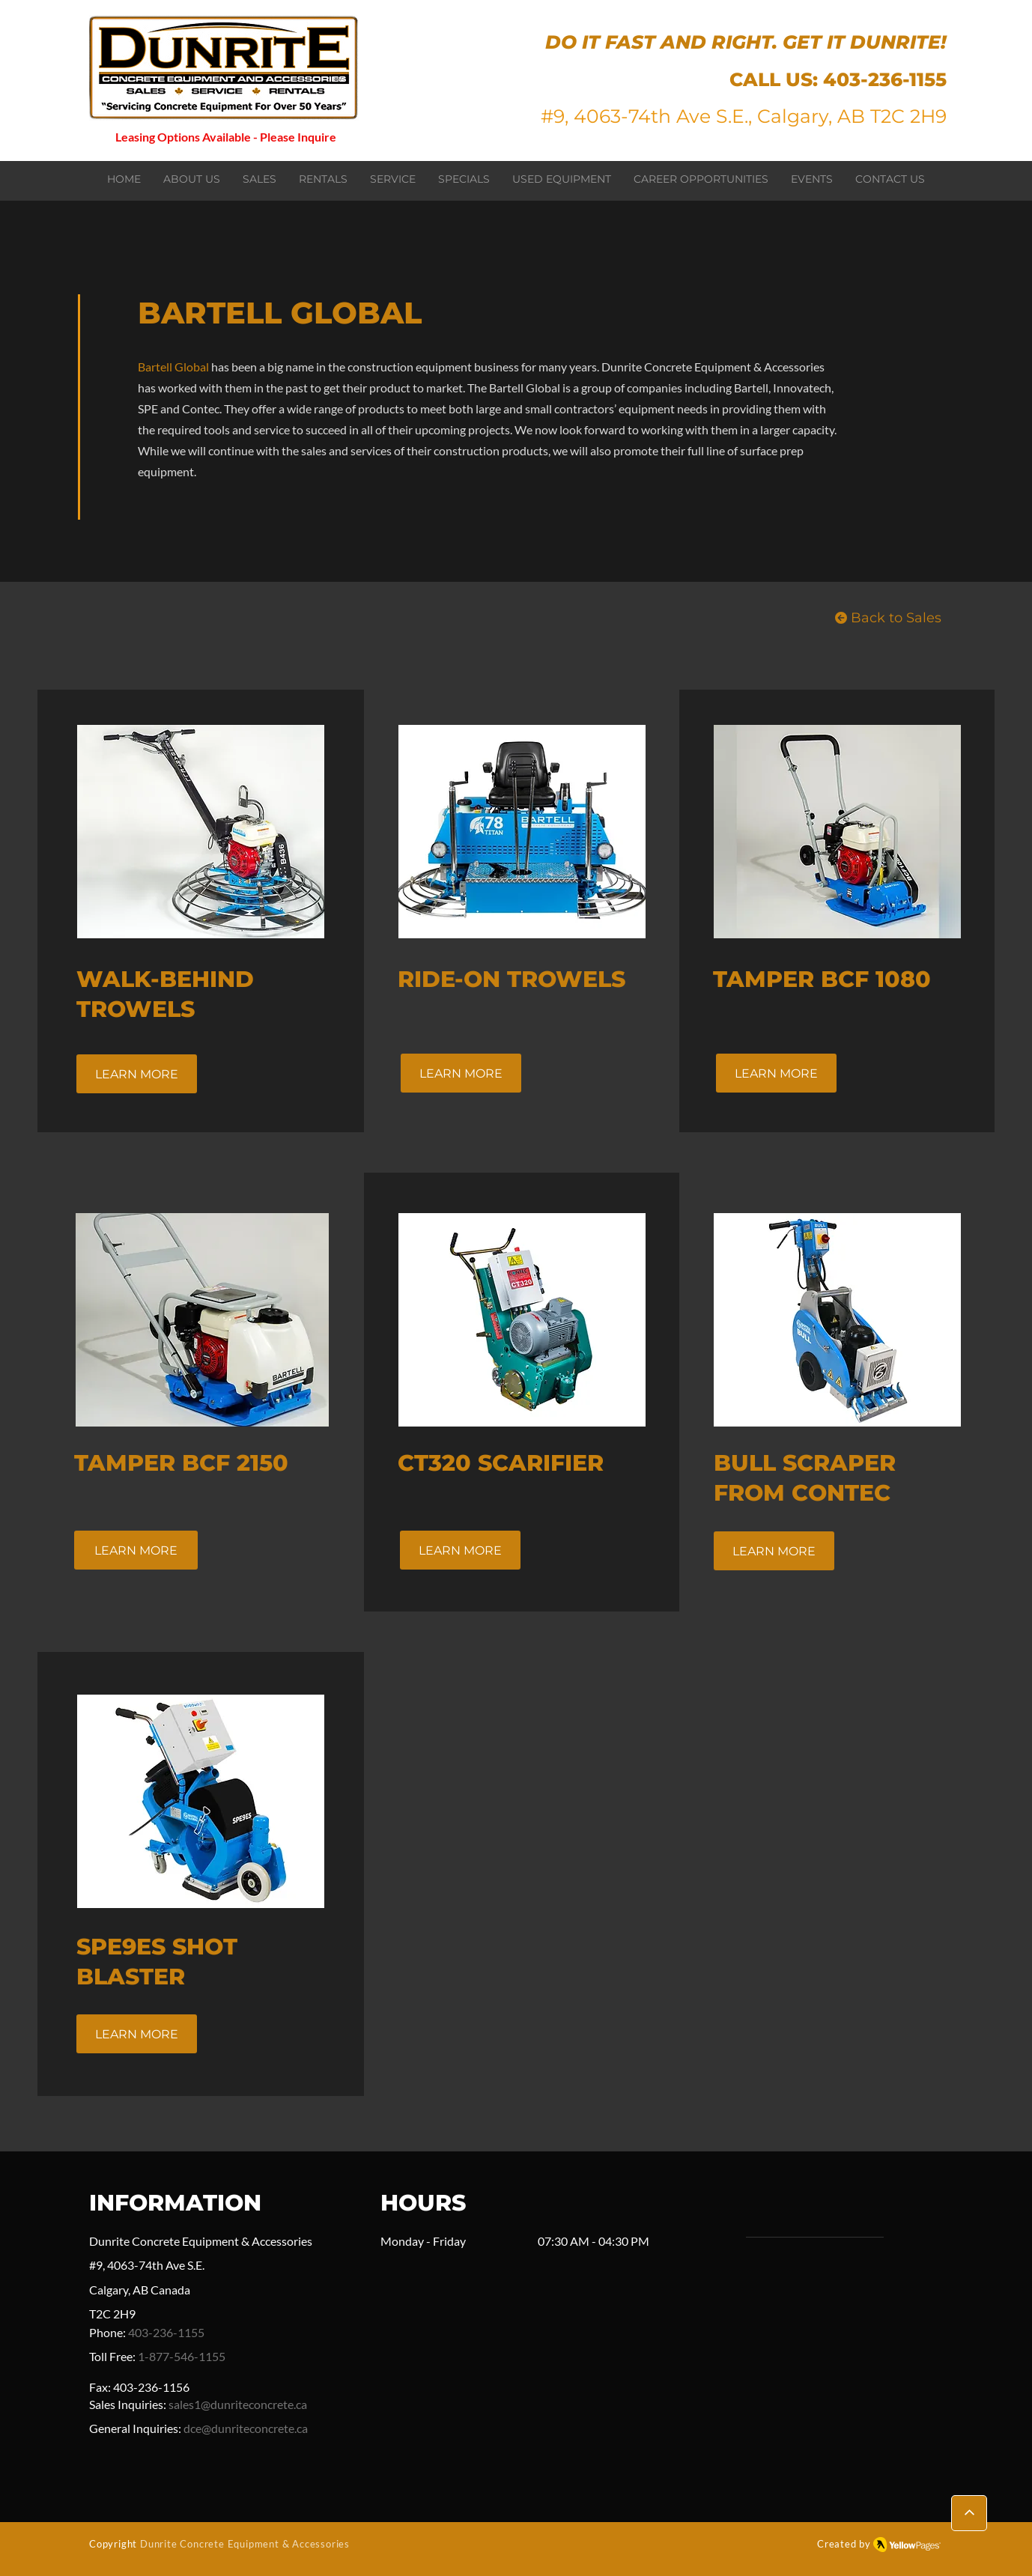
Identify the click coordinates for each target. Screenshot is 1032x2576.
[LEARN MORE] (136, 1073)
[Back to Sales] (888, 618)
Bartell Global (173, 366)
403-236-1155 (885, 79)
